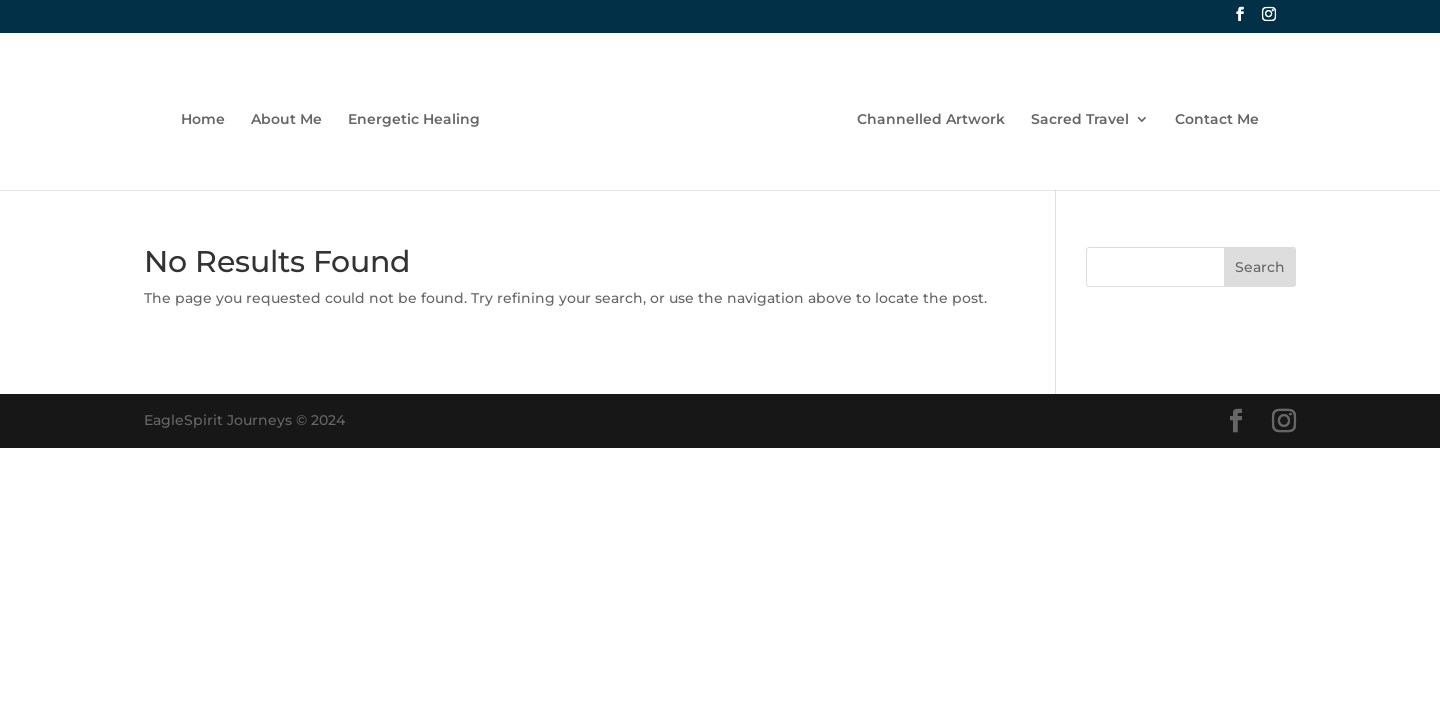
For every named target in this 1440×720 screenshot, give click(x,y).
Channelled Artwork (931, 120)
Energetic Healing (414, 120)
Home (203, 120)
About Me (286, 120)
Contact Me (1217, 120)
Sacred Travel (1080, 120)
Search (1260, 267)
